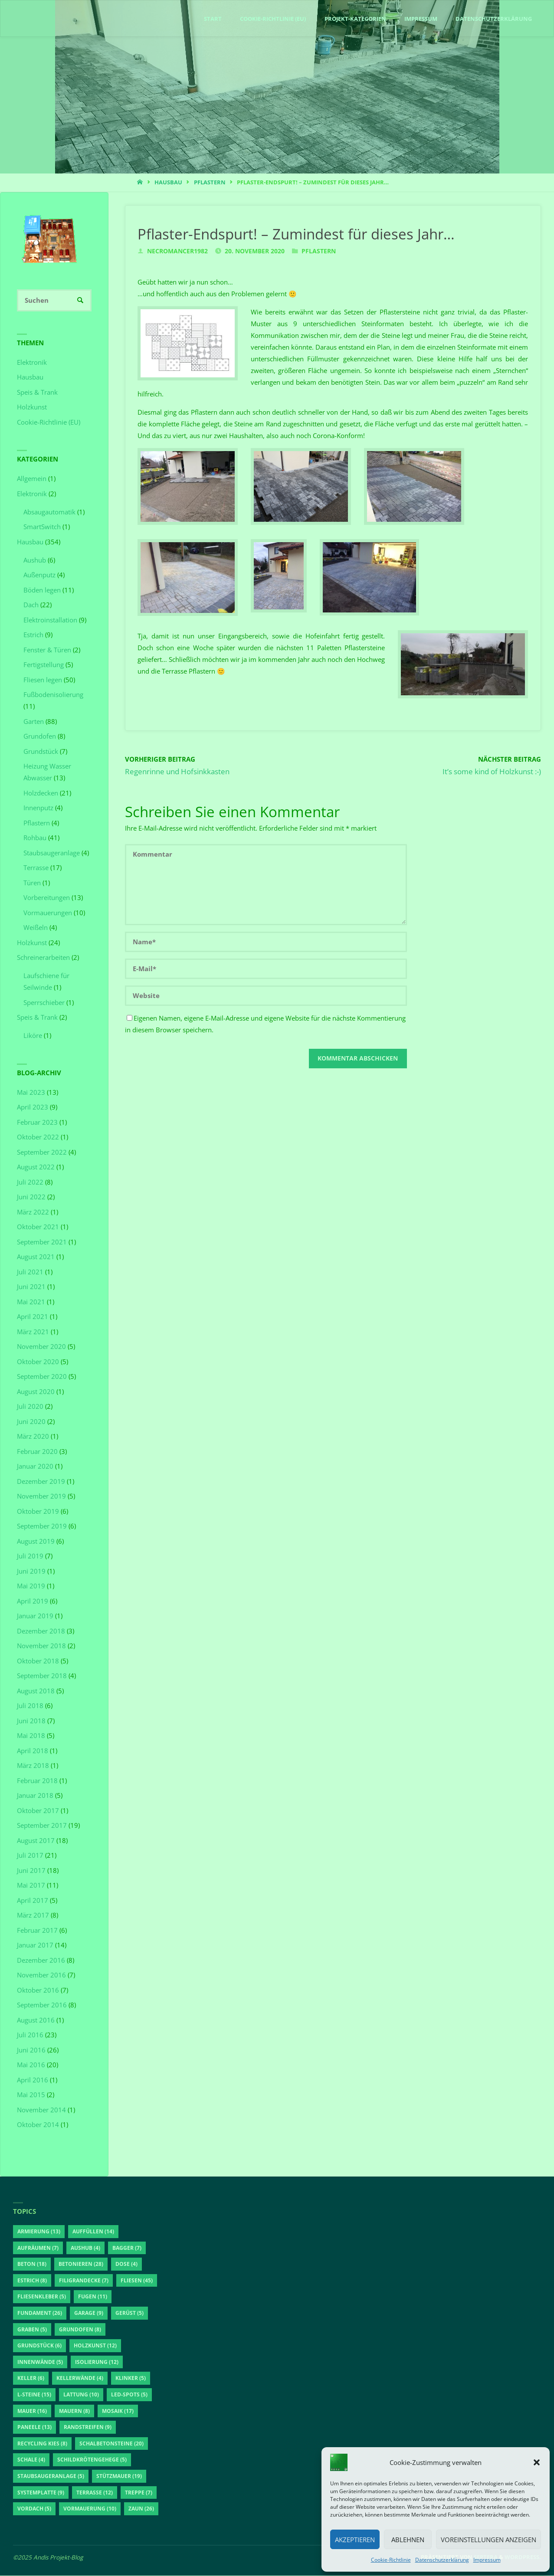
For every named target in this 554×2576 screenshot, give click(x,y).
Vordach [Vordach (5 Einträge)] (34, 2509)
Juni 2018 (31, 1721)
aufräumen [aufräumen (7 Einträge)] (38, 2248)
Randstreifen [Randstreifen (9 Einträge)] (87, 2428)
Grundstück (40, 751)
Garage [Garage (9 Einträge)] (88, 2313)
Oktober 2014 (38, 2125)
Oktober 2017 (38, 1811)
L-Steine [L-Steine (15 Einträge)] (34, 2395)
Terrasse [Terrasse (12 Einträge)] (94, 2493)
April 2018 (32, 1751)
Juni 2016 (31, 2050)
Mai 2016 (31, 2065)
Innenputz (38, 808)
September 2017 (42, 1825)
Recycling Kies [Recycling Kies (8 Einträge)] (42, 2444)
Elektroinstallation (50, 620)
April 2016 (32, 2080)
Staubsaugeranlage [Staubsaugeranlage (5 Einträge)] (50, 2476)
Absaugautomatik (49, 512)
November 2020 (41, 1346)
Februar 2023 (37, 1122)
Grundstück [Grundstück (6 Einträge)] (39, 2346)
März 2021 (33, 1332)
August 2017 (36, 1840)
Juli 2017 (30, 1855)
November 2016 (41, 1975)
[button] (536, 2462)
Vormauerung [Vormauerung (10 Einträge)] (89, 2509)
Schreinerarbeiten (43, 957)
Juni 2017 (31, 1870)
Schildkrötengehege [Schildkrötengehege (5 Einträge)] (92, 2460)
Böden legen (42, 590)
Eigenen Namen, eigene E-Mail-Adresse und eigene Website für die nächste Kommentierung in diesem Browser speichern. (265, 1024)
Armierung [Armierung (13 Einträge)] (38, 2232)
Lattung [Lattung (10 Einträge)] (81, 2395)
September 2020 (42, 1376)
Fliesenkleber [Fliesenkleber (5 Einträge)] (41, 2297)
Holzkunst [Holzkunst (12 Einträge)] (95, 2346)
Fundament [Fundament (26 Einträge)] (39, 2313)
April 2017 (32, 1900)
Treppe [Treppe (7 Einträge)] (138, 2493)
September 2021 (42, 1242)
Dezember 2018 (41, 1631)
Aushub (34, 560)
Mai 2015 (31, 2095)
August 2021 (36, 1257)
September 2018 (42, 1676)
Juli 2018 (30, 1706)
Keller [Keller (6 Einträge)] (30, 2379)
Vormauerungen (47, 913)
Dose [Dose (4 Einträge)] (126, 2264)
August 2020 (36, 1392)
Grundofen (39, 736)
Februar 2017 (37, 1930)
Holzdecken (40, 793)
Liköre (32, 1035)
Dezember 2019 (41, 1481)
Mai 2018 (31, 1736)
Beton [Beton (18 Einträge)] (31, 2264)
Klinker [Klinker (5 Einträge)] (130, 2379)
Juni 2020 (31, 1421)
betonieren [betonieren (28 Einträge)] (81, 2264)
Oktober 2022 (38, 1137)
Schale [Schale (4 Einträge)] (31, 2460)
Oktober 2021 (38, 1227)
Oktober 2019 (38, 1511)
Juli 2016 (30, 2035)
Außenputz (39, 575)
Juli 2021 (30, 1272)
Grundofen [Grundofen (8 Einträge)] (80, 2330)
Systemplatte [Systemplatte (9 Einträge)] (40, 2493)
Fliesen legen (42, 680)
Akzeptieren (355, 2539)
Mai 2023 (31, 1092)
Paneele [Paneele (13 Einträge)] (34, 2428)
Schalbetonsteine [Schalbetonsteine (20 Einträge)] (111, 2444)
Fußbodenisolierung (53, 695)
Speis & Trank (37, 392)
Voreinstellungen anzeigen (488, 2539)
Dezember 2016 (41, 1960)
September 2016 (42, 2005)
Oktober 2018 (38, 1661)
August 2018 (36, 1691)
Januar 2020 (35, 1466)
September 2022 (42, 1152)
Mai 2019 (31, 1586)
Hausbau (168, 182)
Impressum (487, 2559)
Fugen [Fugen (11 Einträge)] (92, 2297)
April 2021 (32, 1317)
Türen (32, 883)
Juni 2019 (31, 1571)
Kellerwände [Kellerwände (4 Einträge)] (79, 2379)
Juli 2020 (30, 1406)
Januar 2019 (35, 1616)
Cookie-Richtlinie (391, 2559)
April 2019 (32, 1601)
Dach (31, 605)
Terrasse (36, 868)
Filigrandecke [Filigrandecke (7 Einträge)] (83, 2281)
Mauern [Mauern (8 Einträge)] (74, 2411)
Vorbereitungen (46, 898)
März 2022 (33, 1212)
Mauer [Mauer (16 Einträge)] (32, 2411)
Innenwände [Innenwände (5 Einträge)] (40, 2362)
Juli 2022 (30, 1182)
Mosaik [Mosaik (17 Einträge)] (118, 2411)
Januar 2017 (35, 1945)
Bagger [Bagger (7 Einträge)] (126, 2248)
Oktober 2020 (38, 1362)
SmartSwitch (42, 527)
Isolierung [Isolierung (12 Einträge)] (96, 2362)
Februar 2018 (37, 1781)
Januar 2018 (35, 1795)
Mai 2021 (31, 1302)
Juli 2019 (30, 1556)
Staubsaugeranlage (51, 853)
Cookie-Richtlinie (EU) (48, 422)
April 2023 (32, 1107)
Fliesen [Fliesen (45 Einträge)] (137, 2281)
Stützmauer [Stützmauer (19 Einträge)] (119, 2476)
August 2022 (36, 1167)
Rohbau (34, 838)
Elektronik (32, 362)
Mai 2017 (31, 1885)
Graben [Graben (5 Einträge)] (32, 2330)
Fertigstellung (43, 665)
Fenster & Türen (47, 650)
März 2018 (33, 1765)
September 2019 (42, 1526)
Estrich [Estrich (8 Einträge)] (32, 2281)
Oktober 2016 (38, 1990)
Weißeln (35, 927)
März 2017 (33, 1915)
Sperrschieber (44, 1002)
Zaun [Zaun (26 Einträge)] (141, 2509)
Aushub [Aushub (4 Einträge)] (85, 2248)
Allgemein (31, 479)
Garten (33, 721)
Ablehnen (407, 2539)
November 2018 (41, 1646)
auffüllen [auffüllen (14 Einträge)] (93, 2232)
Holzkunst (32, 407)
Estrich (33, 635)
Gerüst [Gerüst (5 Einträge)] (129, 2313)
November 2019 (41, 1496)
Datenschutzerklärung (442, 2559)
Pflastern (210, 182)
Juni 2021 (31, 1287)
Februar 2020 (37, 1451)
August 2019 (36, 1541)
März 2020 (33, 1436)
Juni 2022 (31, 1197)
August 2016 (36, 2020)
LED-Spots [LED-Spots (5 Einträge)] (129, 2395)
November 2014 (41, 2110)
